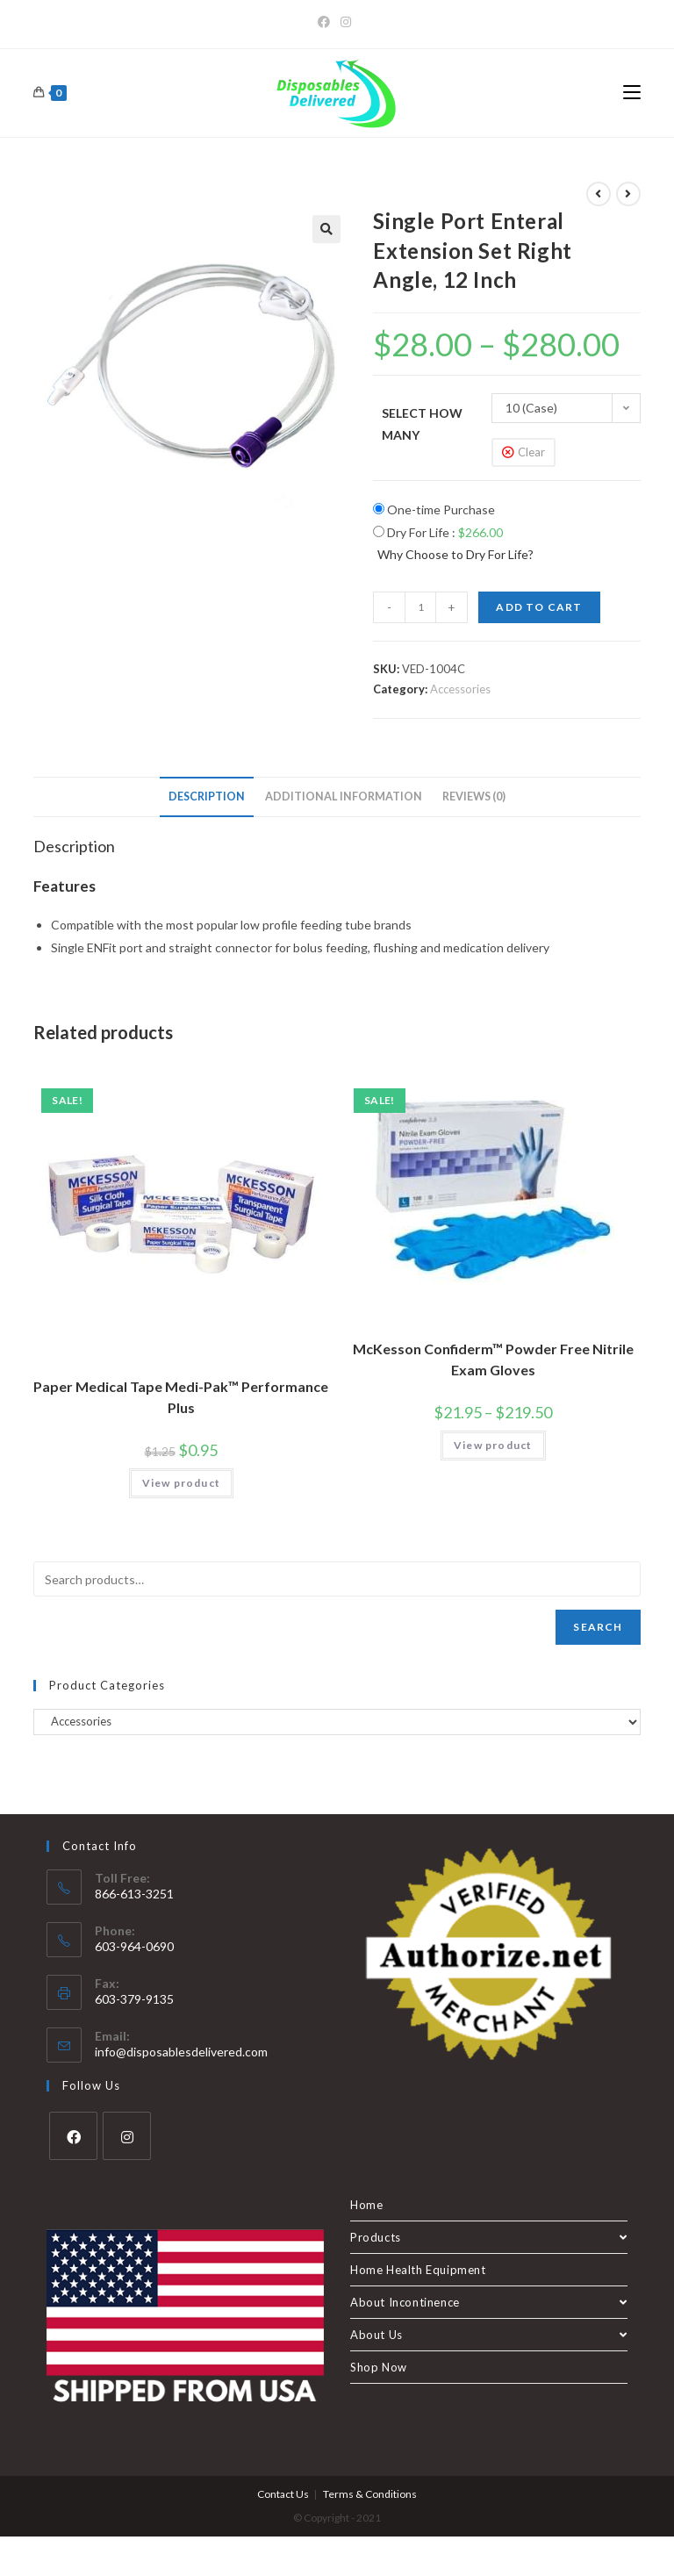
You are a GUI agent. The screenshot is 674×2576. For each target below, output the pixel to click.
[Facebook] (326, 22)
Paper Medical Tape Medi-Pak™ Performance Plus (180, 1397)
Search (597, 1626)
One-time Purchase (434, 509)
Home (366, 2205)
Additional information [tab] (343, 796)
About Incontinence (488, 2302)
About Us (488, 2335)
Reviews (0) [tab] (474, 796)
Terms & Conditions (370, 2494)
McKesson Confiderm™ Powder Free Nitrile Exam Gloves (493, 1359)
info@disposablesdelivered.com (181, 2051)
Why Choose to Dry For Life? (455, 554)
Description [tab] (206, 796)
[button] (326, 229)
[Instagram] (345, 22)
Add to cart (539, 607)
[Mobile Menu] (632, 93)
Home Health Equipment (418, 2270)
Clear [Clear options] (531, 452)
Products (488, 2237)
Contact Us (283, 2494)
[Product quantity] (420, 607)
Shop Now (378, 2367)
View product (181, 1482)
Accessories (460, 689)
